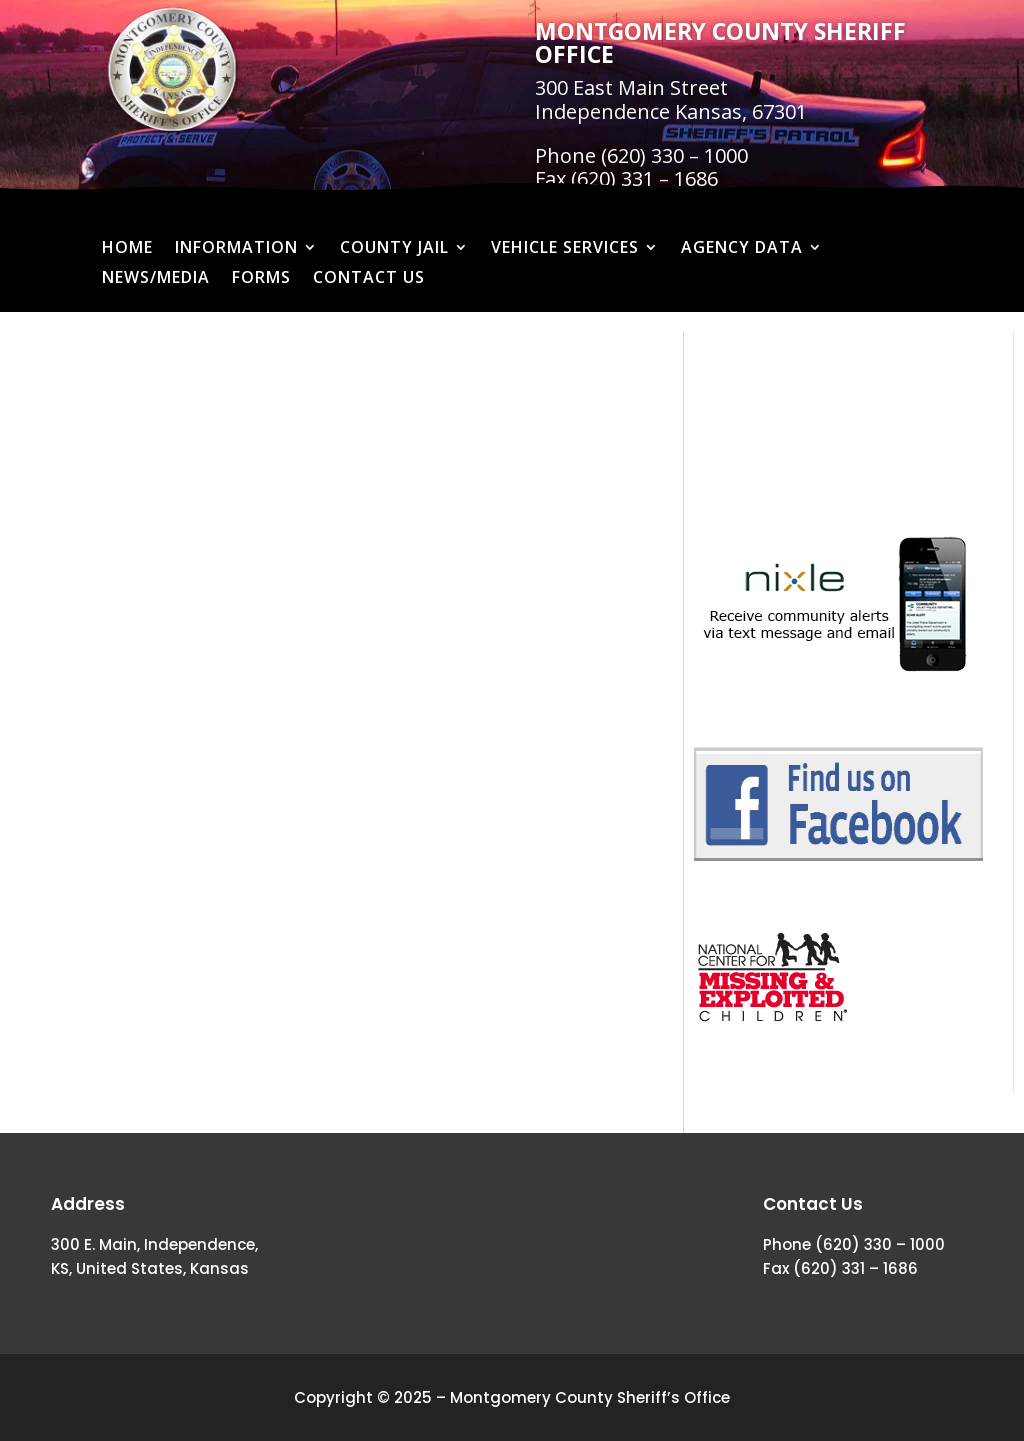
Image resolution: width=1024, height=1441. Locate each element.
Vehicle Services (565, 249)
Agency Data (742, 249)
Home (127, 249)
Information (236, 249)
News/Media (156, 279)
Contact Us (369, 279)
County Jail (394, 249)
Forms (261, 279)
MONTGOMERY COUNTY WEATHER (838, 407)
